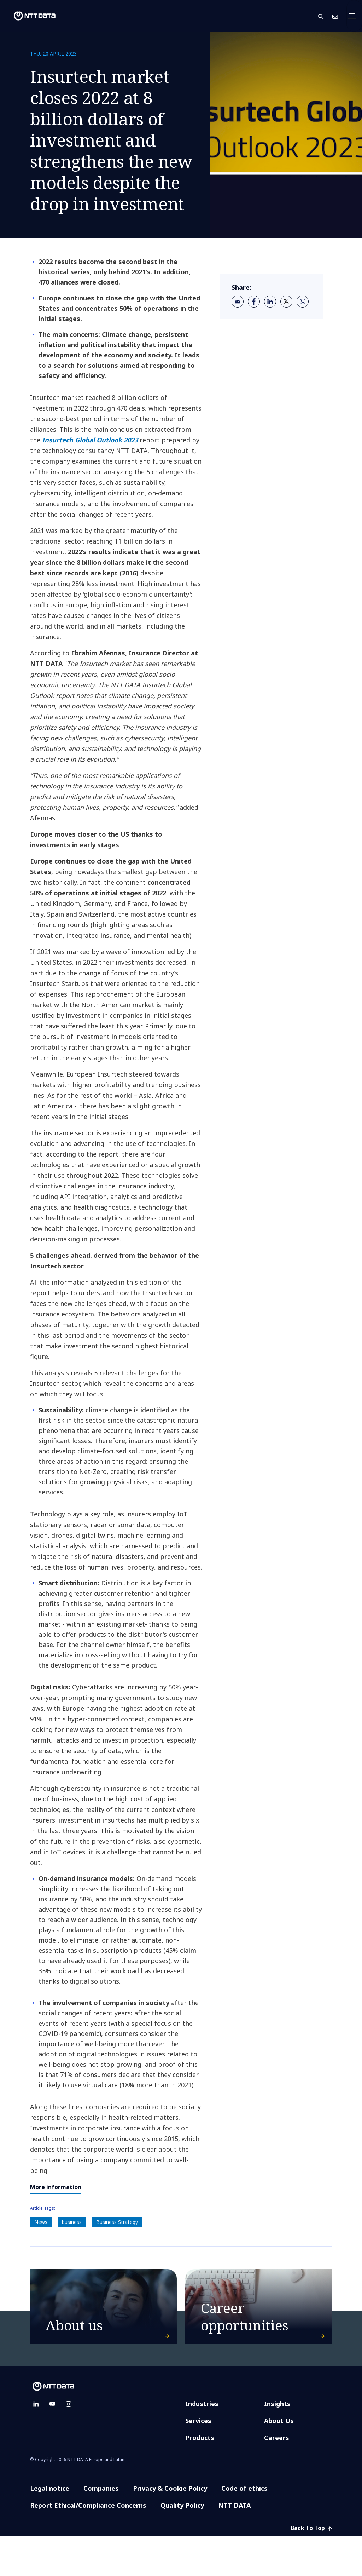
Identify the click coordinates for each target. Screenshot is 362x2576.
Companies (101, 2528)
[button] (325, 16)
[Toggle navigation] (354, 16)
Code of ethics (244, 2528)
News (40, 2222)
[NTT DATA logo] (29, 16)
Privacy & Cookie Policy (170, 2528)
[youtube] (52, 2444)
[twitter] (286, 302)
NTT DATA (235, 2545)
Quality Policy (182, 2545)
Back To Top (311, 2567)
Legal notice (49, 2528)
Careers (276, 2477)
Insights (277, 2443)
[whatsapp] (303, 302)
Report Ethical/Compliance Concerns (88, 2545)
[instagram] (69, 2444)
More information (55, 2187)
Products (199, 2477)
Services (198, 2460)
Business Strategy (117, 2222)
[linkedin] (270, 302)
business (72, 2222)
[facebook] (254, 302)
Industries (201, 2443)
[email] (238, 302)
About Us (279, 2460)
